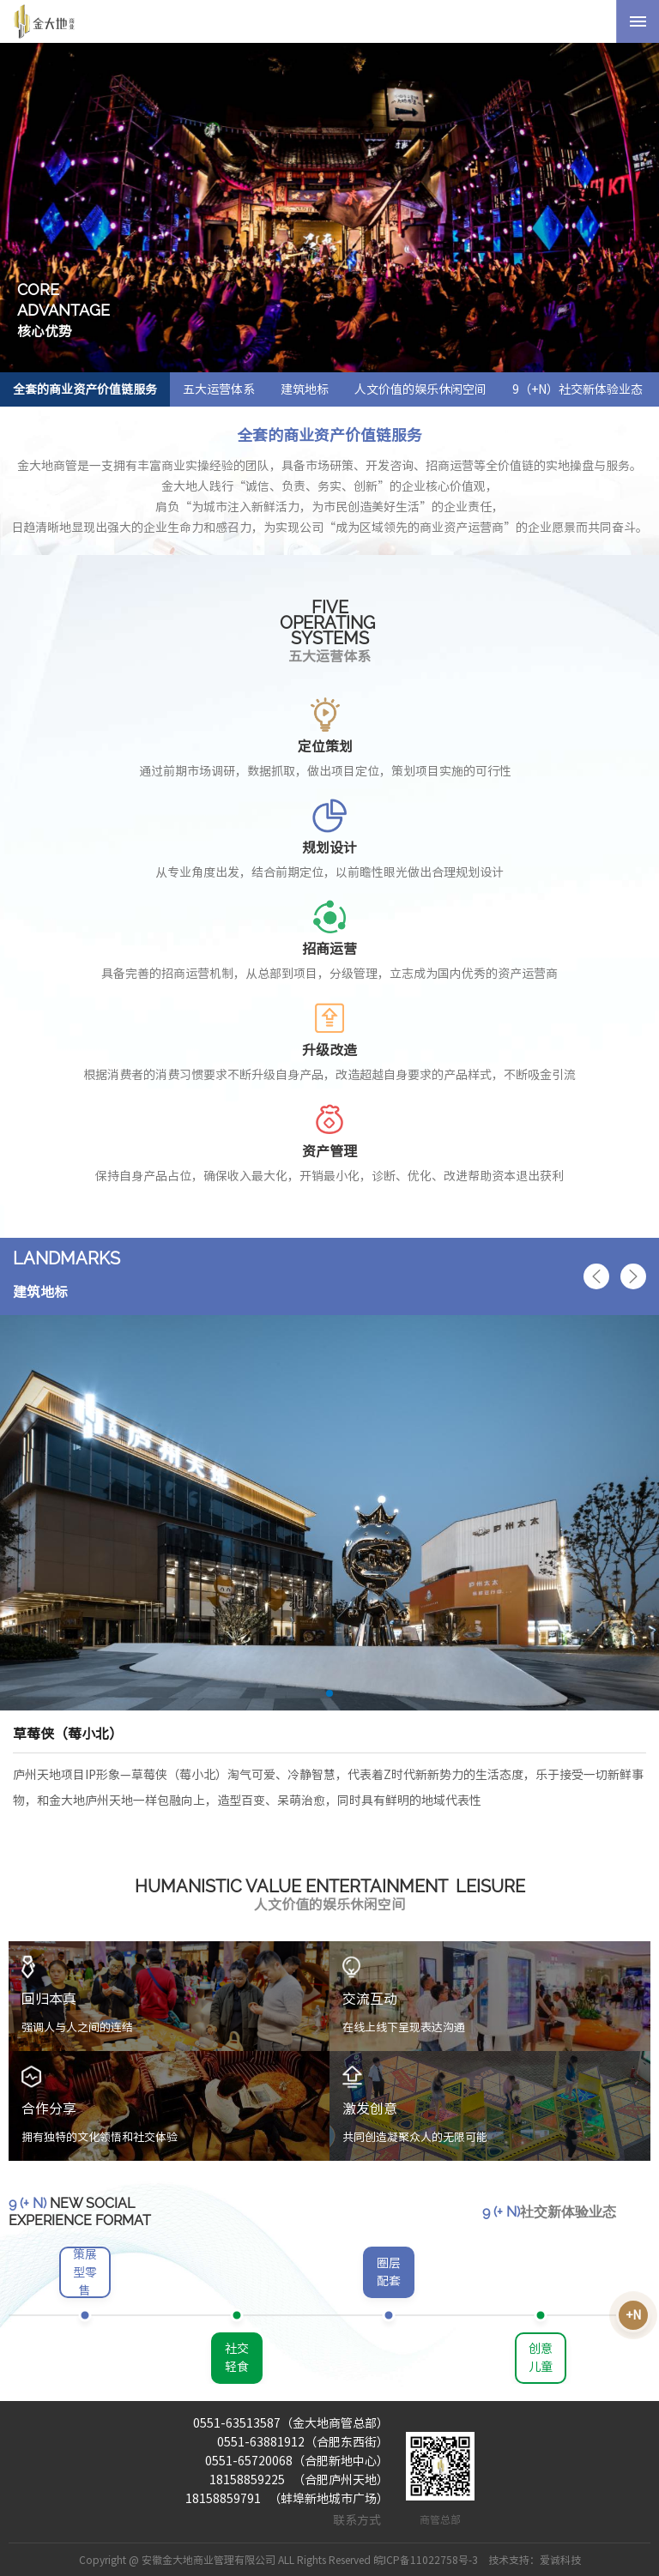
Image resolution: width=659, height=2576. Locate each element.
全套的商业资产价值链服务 (85, 389)
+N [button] (633, 2315)
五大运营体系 (219, 389)
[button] (596, 1276)
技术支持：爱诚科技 (534, 2560)
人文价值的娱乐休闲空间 (420, 389)
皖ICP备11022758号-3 (425, 2560)
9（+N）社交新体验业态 (577, 389)
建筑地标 (305, 389)
